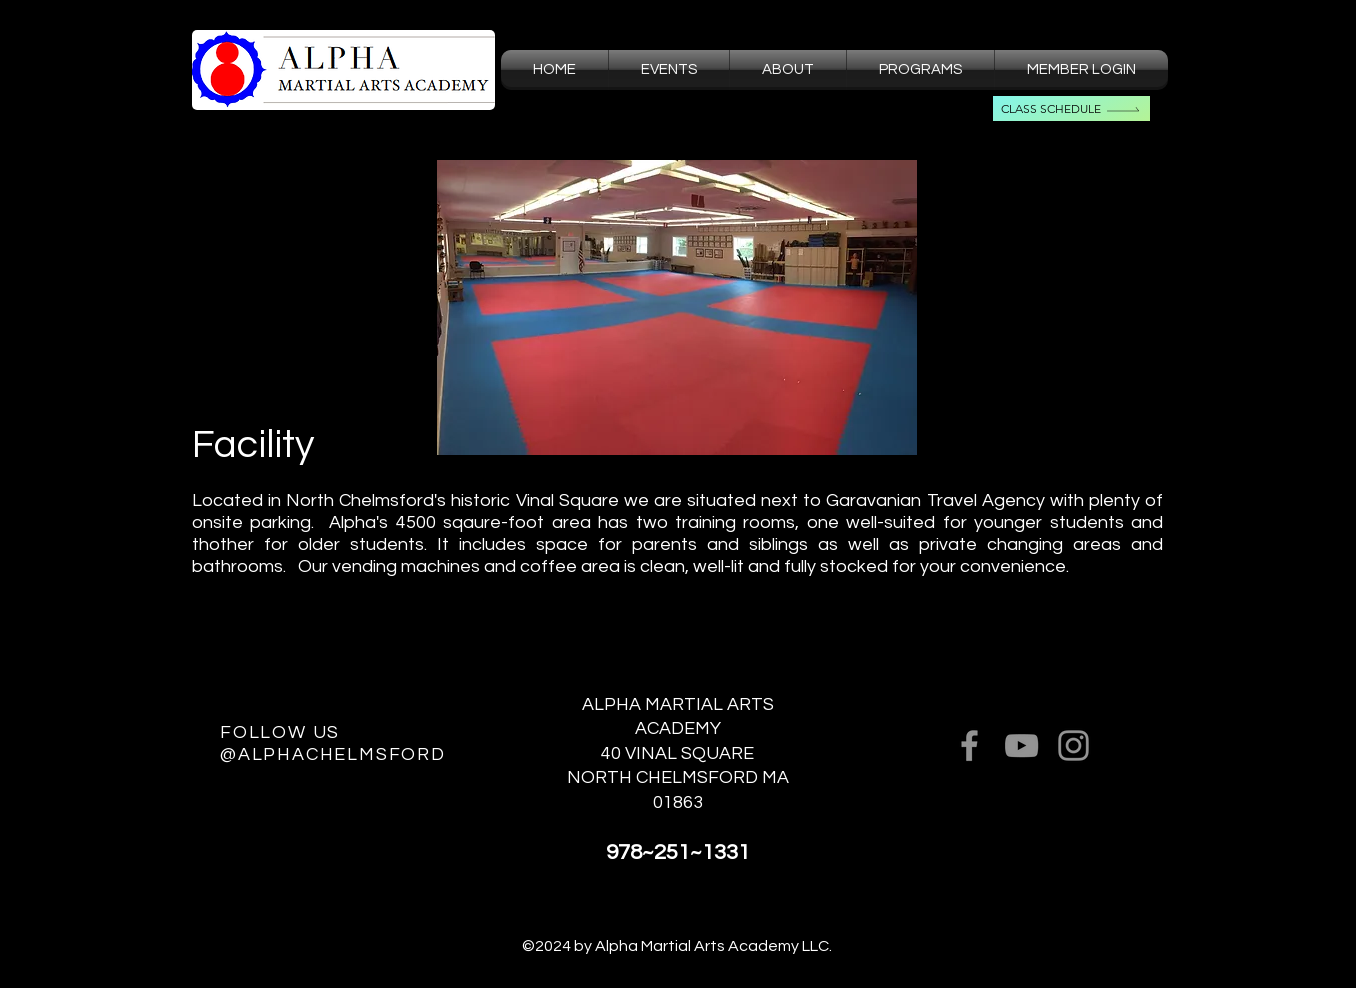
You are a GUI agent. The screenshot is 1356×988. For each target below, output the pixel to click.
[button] (788, 70)
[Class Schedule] (1071, 108)
